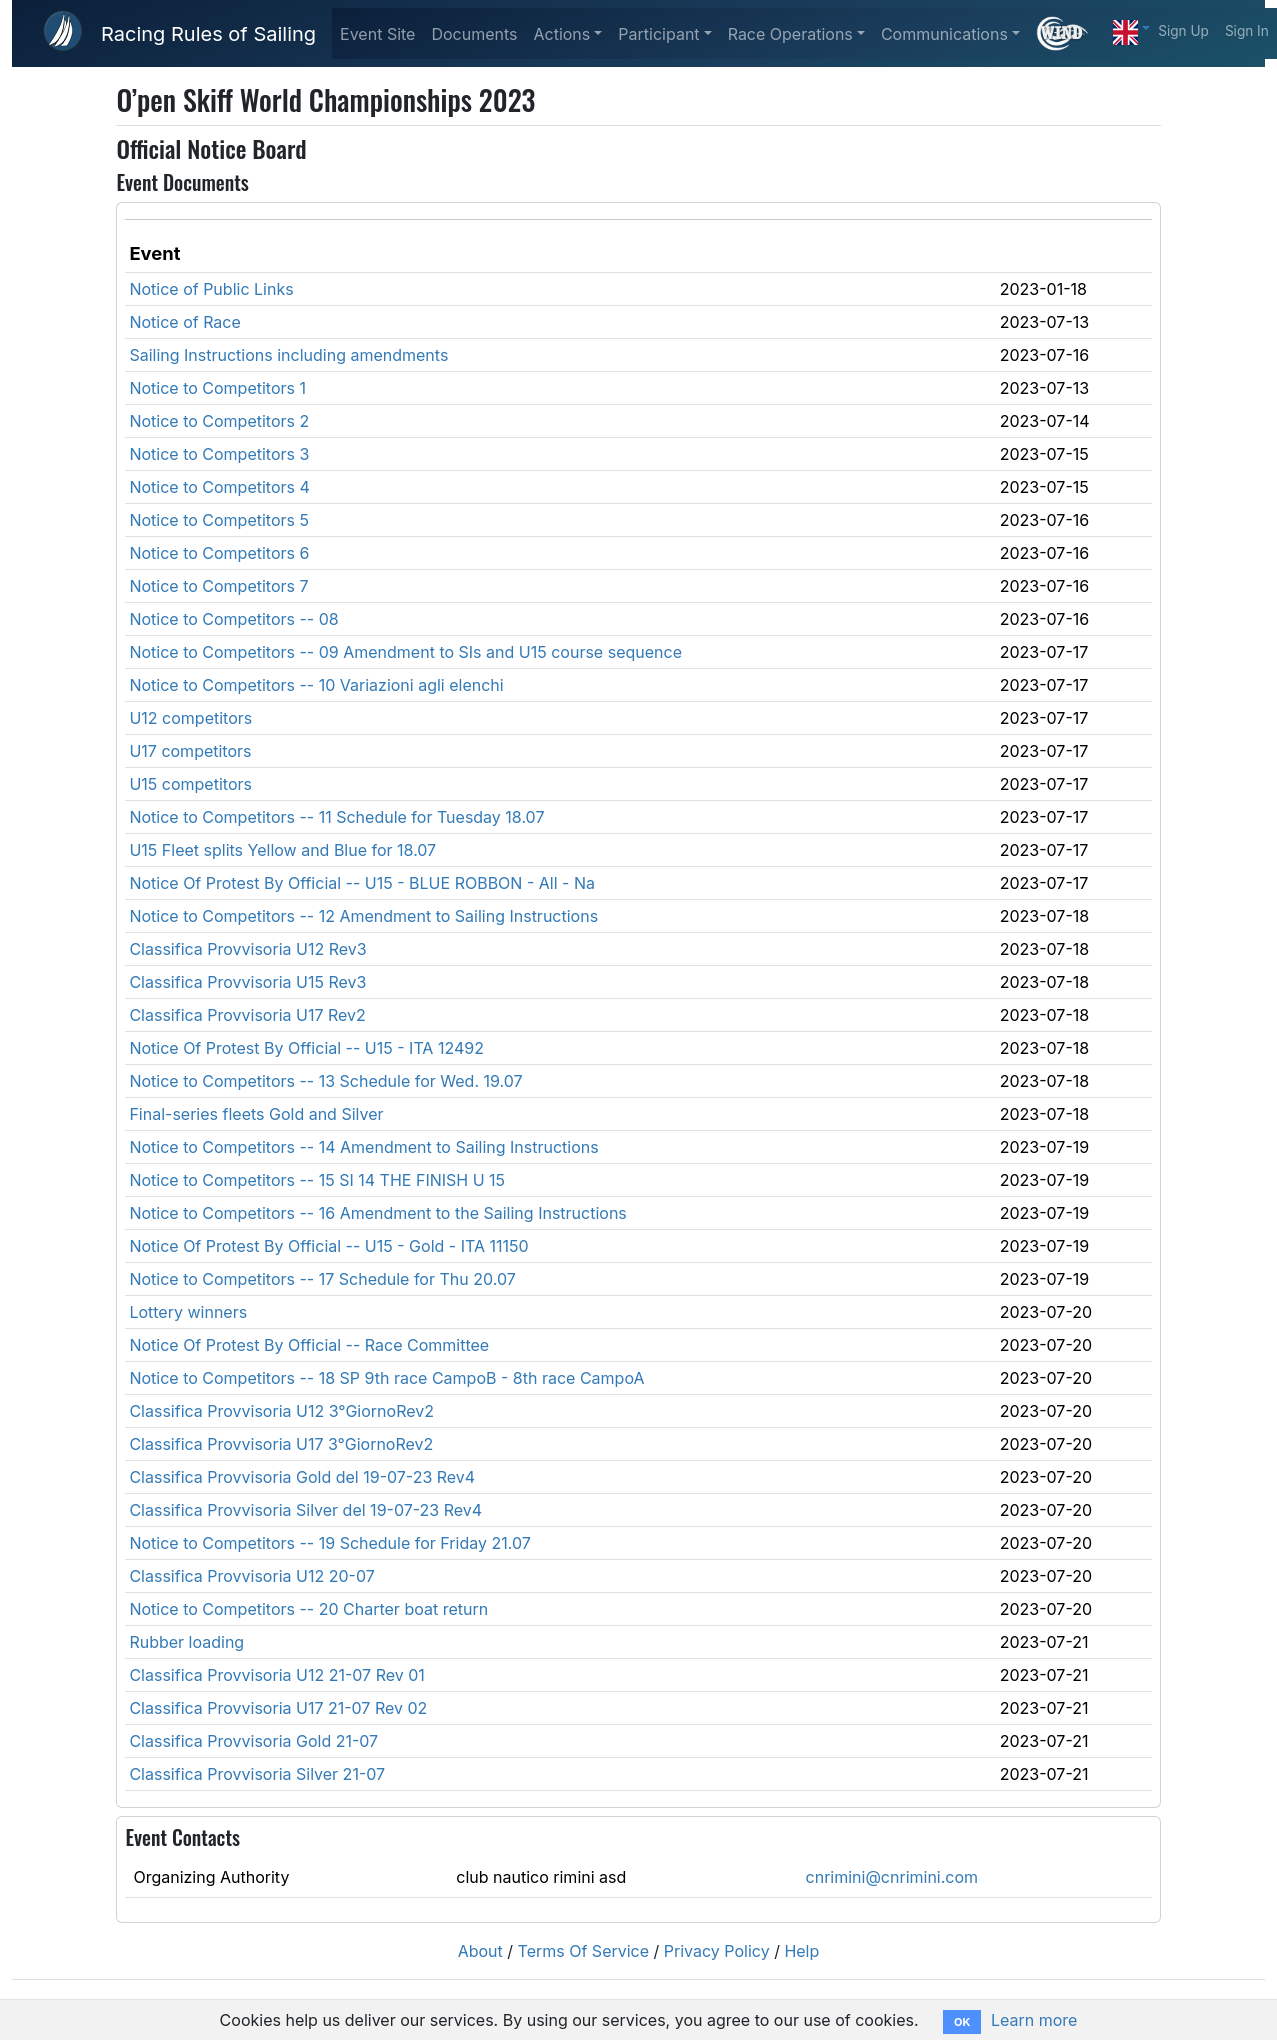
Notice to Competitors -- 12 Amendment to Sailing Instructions (363, 916)
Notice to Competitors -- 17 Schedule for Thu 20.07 (322, 1279)
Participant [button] (658, 34)
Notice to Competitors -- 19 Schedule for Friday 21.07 (329, 1543)
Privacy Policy (717, 1951)
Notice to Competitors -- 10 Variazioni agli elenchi (316, 685)
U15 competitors (190, 784)
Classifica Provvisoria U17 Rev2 (247, 1015)
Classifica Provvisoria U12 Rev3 (247, 949)
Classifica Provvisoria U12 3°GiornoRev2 (281, 1411)
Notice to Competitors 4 (219, 487)
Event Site (377, 34)
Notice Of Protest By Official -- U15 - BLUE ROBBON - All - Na (362, 883)
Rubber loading (186, 1642)
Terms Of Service (584, 1951)
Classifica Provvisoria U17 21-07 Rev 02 (278, 1708)
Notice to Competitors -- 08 (233, 619)
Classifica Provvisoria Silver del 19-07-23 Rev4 (305, 1510)
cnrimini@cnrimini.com (892, 1877)
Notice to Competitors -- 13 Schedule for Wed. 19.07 (325, 1081)
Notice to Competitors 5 (219, 520)
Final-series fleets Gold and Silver (256, 1114)
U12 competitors (190, 718)
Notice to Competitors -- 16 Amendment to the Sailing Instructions (377, 1213)
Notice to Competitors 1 (217, 388)
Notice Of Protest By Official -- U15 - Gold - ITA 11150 (328, 1246)
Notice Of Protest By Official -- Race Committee (309, 1345)
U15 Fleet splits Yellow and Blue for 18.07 (282, 850)
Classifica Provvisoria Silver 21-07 (257, 1774)
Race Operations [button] (790, 34)
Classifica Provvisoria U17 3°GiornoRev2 (281, 1444)
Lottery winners (188, 1312)
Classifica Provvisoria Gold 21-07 (253, 1741)
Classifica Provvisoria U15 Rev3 (247, 982)
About (480, 1951)
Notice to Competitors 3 (219, 454)
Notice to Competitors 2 (219, 421)
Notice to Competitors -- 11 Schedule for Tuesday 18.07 (336, 817)
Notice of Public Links (211, 289)
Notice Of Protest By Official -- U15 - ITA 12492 (306, 1048)
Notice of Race (184, 322)
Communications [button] (944, 34)
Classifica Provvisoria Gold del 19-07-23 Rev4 (302, 1477)
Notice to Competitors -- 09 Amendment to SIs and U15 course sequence (405, 652)
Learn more (1034, 2020)
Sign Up (1183, 31)
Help (801, 1951)
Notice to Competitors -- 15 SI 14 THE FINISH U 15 (317, 1180)
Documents (474, 34)
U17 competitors (190, 751)
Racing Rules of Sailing (208, 34)
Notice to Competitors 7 (218, 586)
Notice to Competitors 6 (219, 553)
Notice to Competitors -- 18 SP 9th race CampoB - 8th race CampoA (386, 1378)
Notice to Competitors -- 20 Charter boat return (308, 1609)
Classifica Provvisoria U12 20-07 (251, 1576)
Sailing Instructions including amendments (288, 355)
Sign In (1247, 31)
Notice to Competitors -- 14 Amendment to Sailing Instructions (363, 1147)
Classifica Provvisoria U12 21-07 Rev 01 (276, 1675)
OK (962, 2022)
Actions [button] (561, 34)
